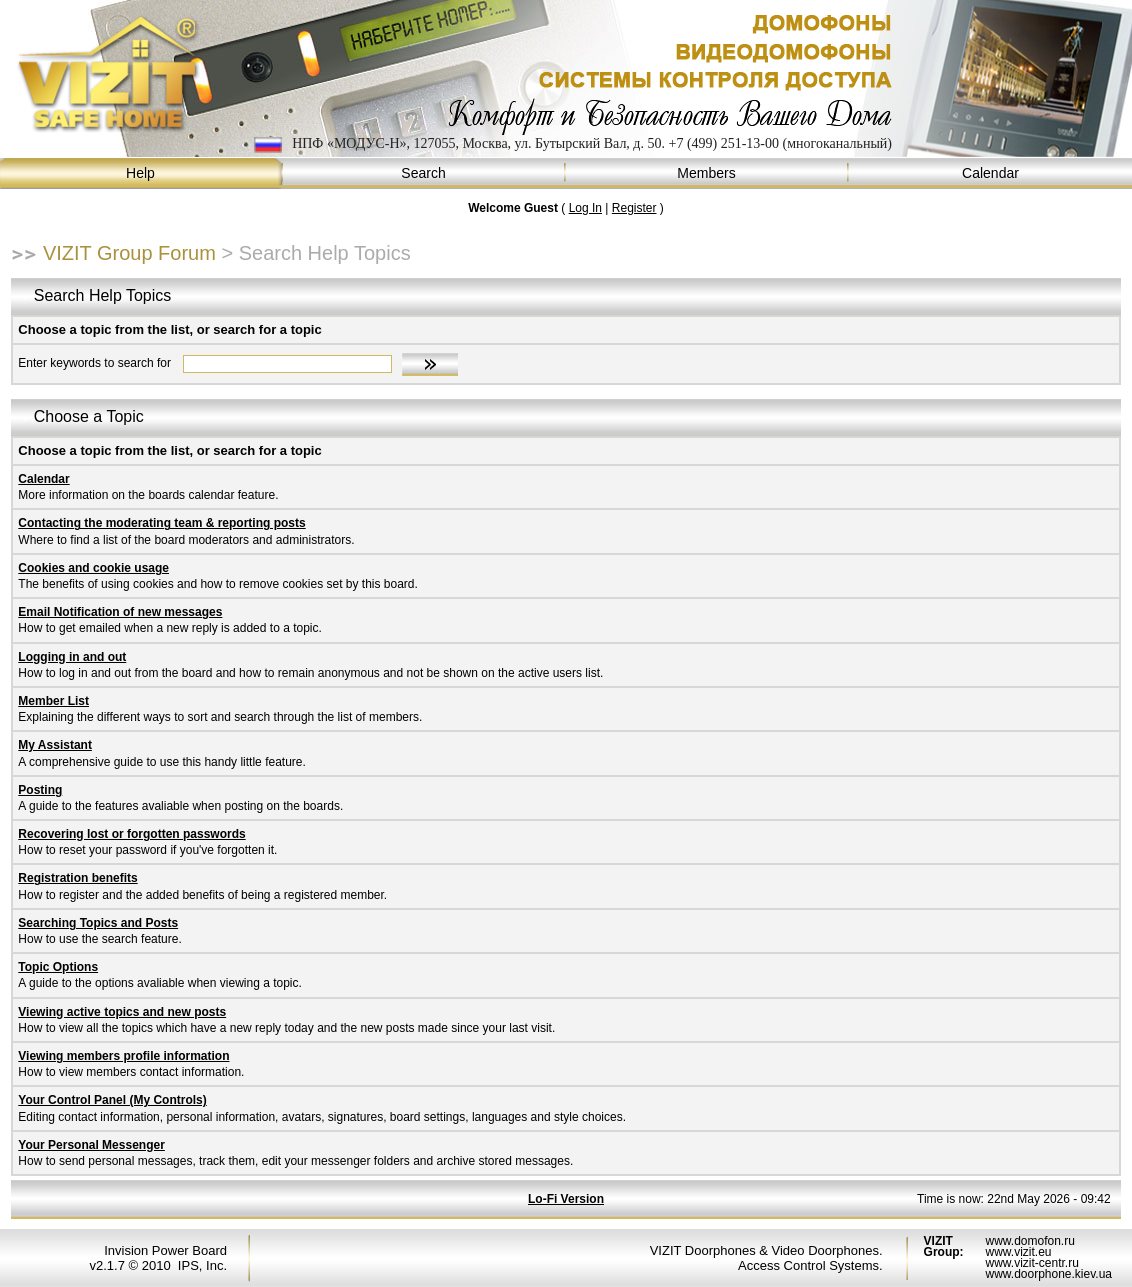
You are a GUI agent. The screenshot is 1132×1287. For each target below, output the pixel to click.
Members (707, 173)
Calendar (990, 173)
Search (424, 173)
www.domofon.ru (1029, 1241)
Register (634, 208)
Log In (585, 208)
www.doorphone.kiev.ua (1048, 1274)
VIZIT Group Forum (129, 253)
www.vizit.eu (1018, 1252)
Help (141, 173)
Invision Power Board (165, 1250)
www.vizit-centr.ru (1031, 1263)
